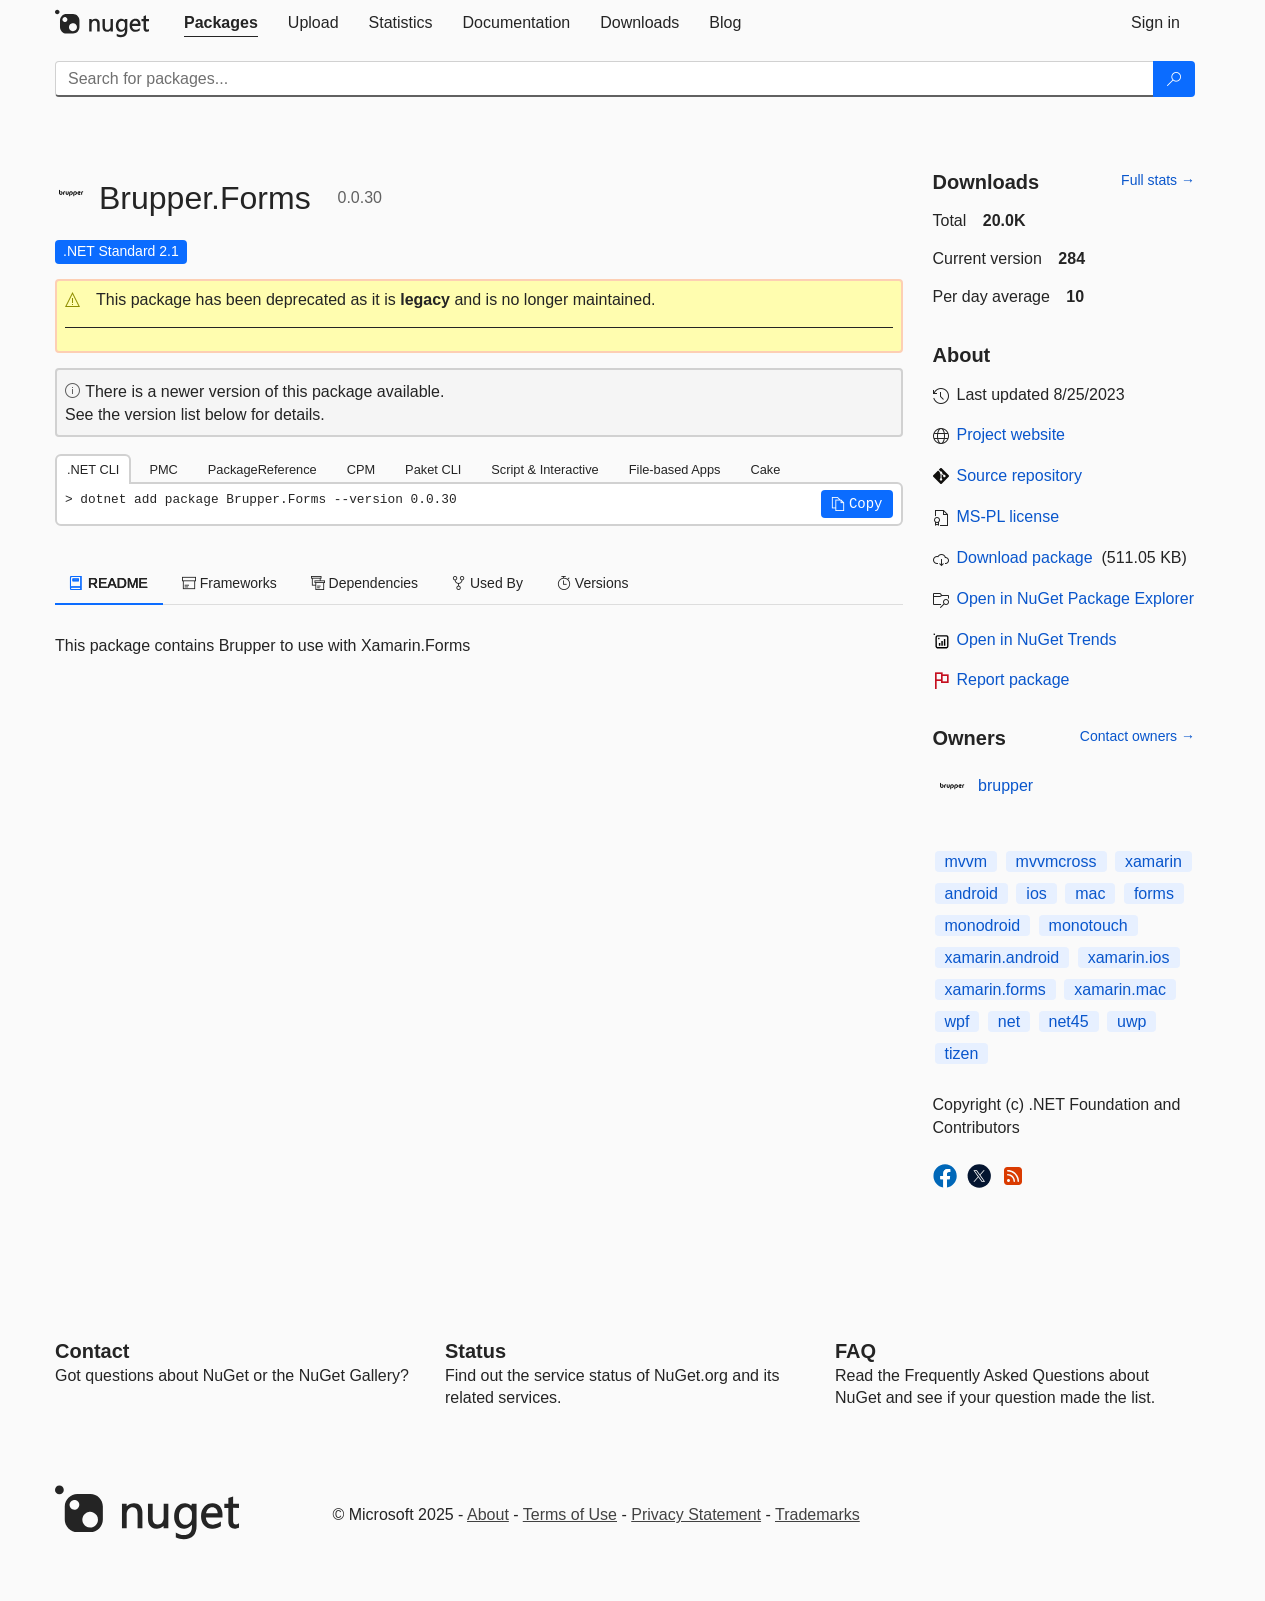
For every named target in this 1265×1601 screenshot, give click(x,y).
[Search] (1174, 79)
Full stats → (1158, 180)
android (971, 893)
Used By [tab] (487, 583)
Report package (1013, 679)
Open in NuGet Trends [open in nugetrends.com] (1037, 639)
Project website (1011, 434)
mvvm (966, 861)
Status (475, 1351)
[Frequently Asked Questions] (855, 1351)
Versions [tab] (593, 583)
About (488, 1514)
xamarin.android (1002, 957)
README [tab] (109, 583)
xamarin (1153, 861)
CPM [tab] (361, 469)
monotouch (1088, 925)
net (1009, 1021)
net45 (1069, 1021)
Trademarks (817, 1514)
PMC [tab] (163, 469)
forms (1154, 893)
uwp (1131, 1021)
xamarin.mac (1120, 989)
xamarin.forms (995, 989)
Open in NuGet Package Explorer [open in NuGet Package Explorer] (1075, 598)
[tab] (221, 23)
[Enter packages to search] (604, 79)
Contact (92, 1351)
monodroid (983, 925)
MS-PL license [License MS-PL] (1008, 516)
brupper (1005, 785)
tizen (962, 1053)
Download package (1025, 557)
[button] (479, 300)
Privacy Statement (696, 1514)
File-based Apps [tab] (675, 469)
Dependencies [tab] (364, 583)
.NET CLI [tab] (93, 469)
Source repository (1019, 475)
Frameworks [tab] (229, 583)
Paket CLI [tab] (433, 469)
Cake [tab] (765, 469)
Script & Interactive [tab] (544, 469)
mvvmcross (1056, 861)
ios (1036, 893)
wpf (957, 1021)
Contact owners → (1137, 736)
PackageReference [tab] (262, 469)
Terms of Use (570, 1514)
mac (1090, 893)
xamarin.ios (1129, 957)
